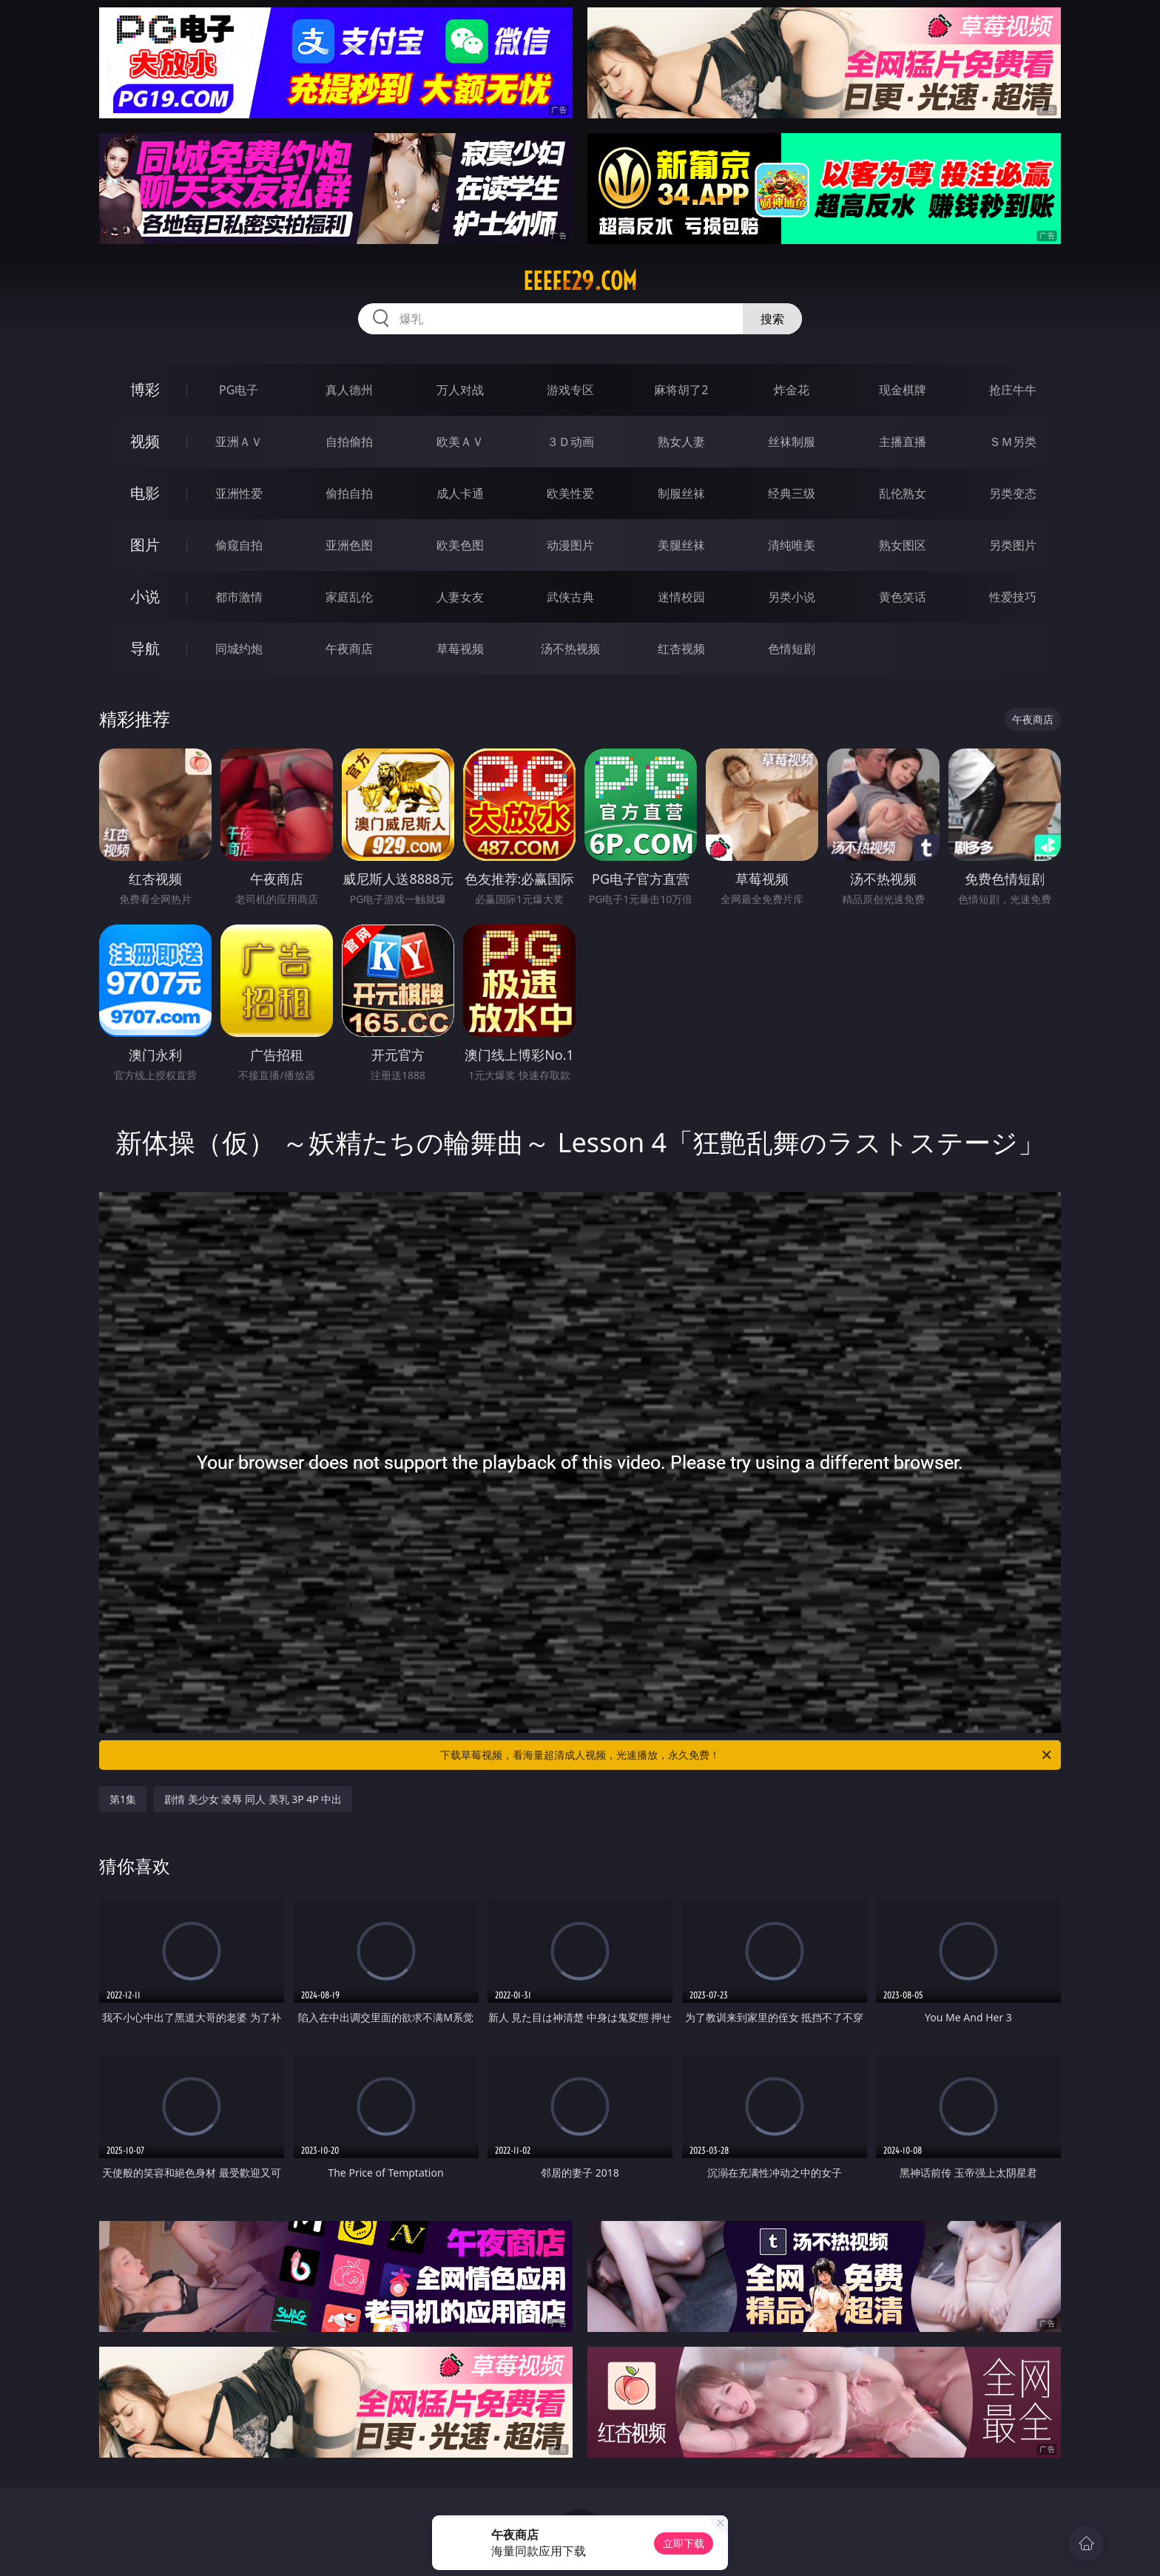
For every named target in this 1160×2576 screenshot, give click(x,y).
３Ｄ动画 (570, 441)
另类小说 (791, 597)
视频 (145, 441)
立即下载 (683, 2543)
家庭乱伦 (349, 597)
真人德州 (349, 390)
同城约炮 (239, 648)
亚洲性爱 (239, 493)
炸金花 (791, 390)
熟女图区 (902, 545)
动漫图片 (570, 545)
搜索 (772, 319)
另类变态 (1012, 493)
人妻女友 (460, 597)
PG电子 (238, 390)
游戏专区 (570, 390)
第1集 (122, 1799)
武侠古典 (570, 597)
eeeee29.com (580, 281)
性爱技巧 (1012, 597)
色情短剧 (791, 648)
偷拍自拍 (349, 493)
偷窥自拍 (239, 545)
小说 (145, 596)
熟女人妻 (681, 441)
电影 (145, 493)
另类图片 (1012, 545)
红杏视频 (681, 648)
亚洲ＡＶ (239, 441)
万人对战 (460, 390)
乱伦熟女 (902, 493)
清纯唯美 (791, 545)
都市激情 (239, 597)
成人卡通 (460, 493)
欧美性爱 (570, 493)
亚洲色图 (349, 545)
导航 (145, 648)
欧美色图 (460, 545)
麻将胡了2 (681, 390)
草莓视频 (460, 648)
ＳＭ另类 (1012, 441)
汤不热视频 (570, 648)
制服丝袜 (681, 493)
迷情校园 (681, 597)
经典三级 (791, 493)
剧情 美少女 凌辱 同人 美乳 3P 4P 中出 (253, 1799)
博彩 (145, 389)
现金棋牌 (902, 390)
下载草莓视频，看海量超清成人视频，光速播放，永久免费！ (746, 1755)
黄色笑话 (902, 597)
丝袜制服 (791, 441)
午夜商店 (349, 648)
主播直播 (902, 441)
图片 (145, 545)
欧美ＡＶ (460, 441)
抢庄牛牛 (1012, 390)
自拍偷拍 (349, 441)
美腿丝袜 (681, 545)
